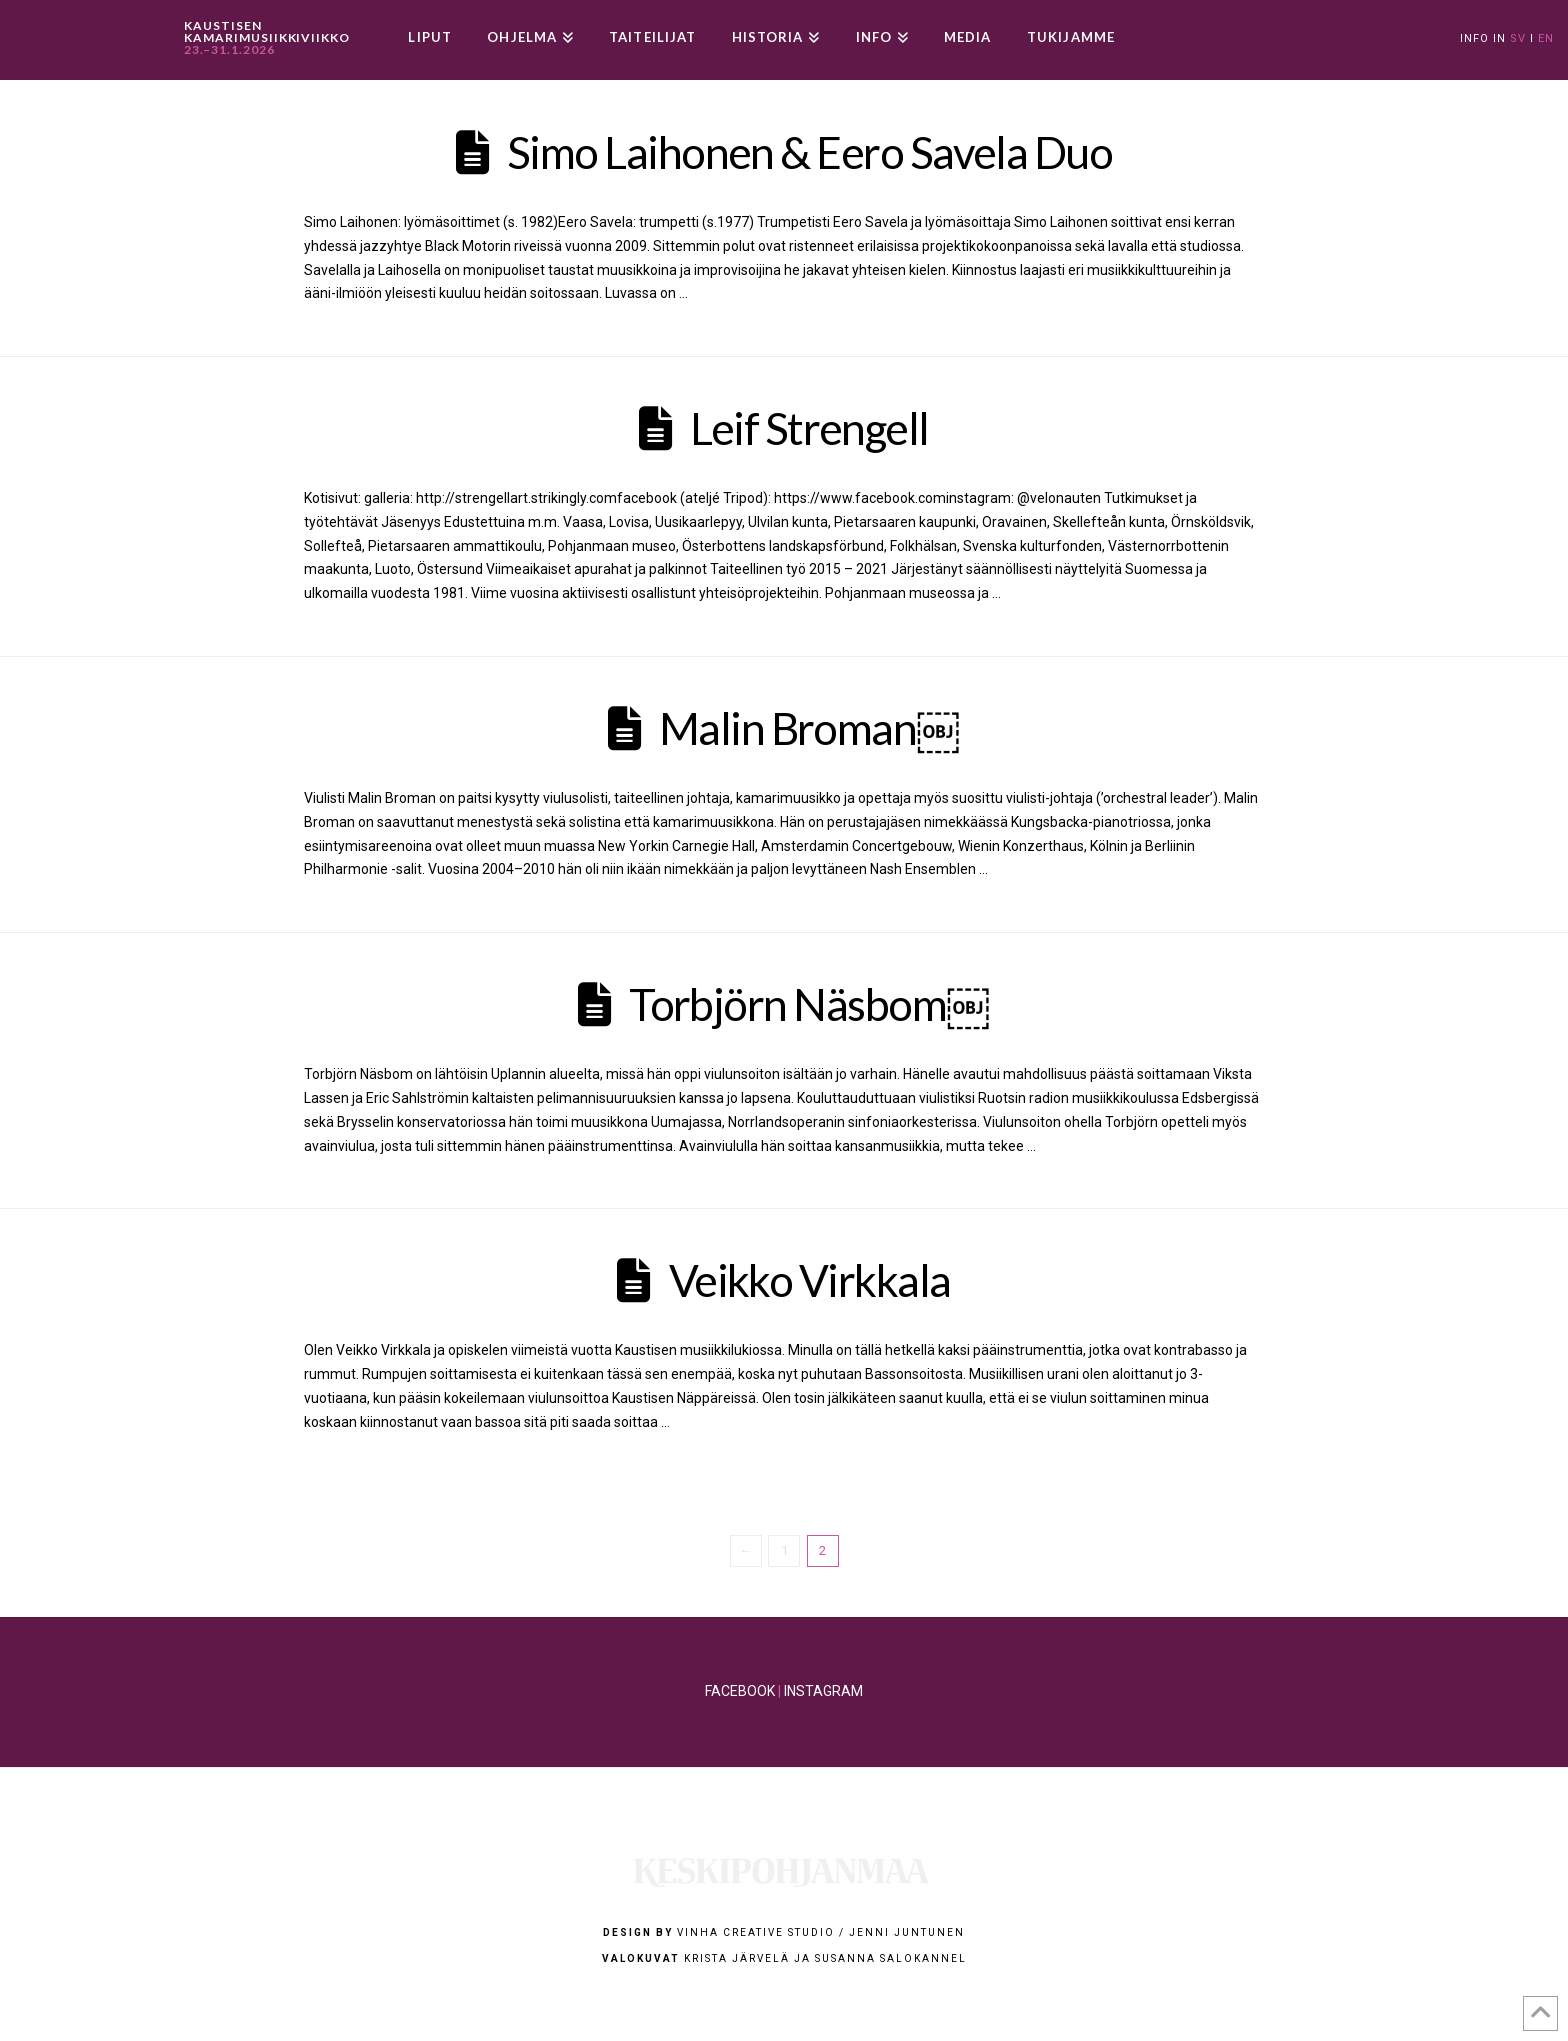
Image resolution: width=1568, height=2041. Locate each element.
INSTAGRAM (823, 1691)
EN (1546, 38)
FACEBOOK (740, 1691)
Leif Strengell (809, 428)
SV (1518, 38)
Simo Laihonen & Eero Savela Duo (809, 152)
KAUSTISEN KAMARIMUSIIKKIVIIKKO (267, 38)
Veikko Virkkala (810, 1280)
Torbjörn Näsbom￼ (809, 1004)
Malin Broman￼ (810, 728)
